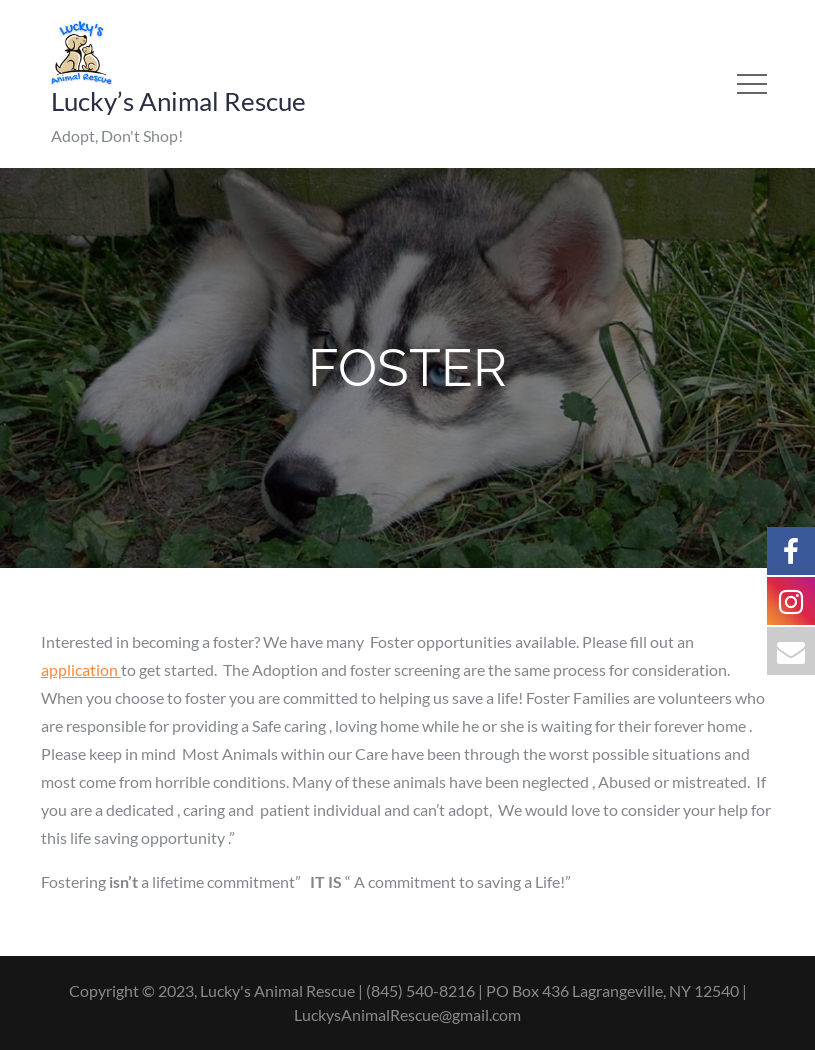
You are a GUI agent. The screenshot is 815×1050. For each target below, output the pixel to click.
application (81, 669)
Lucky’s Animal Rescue (178, 101)
